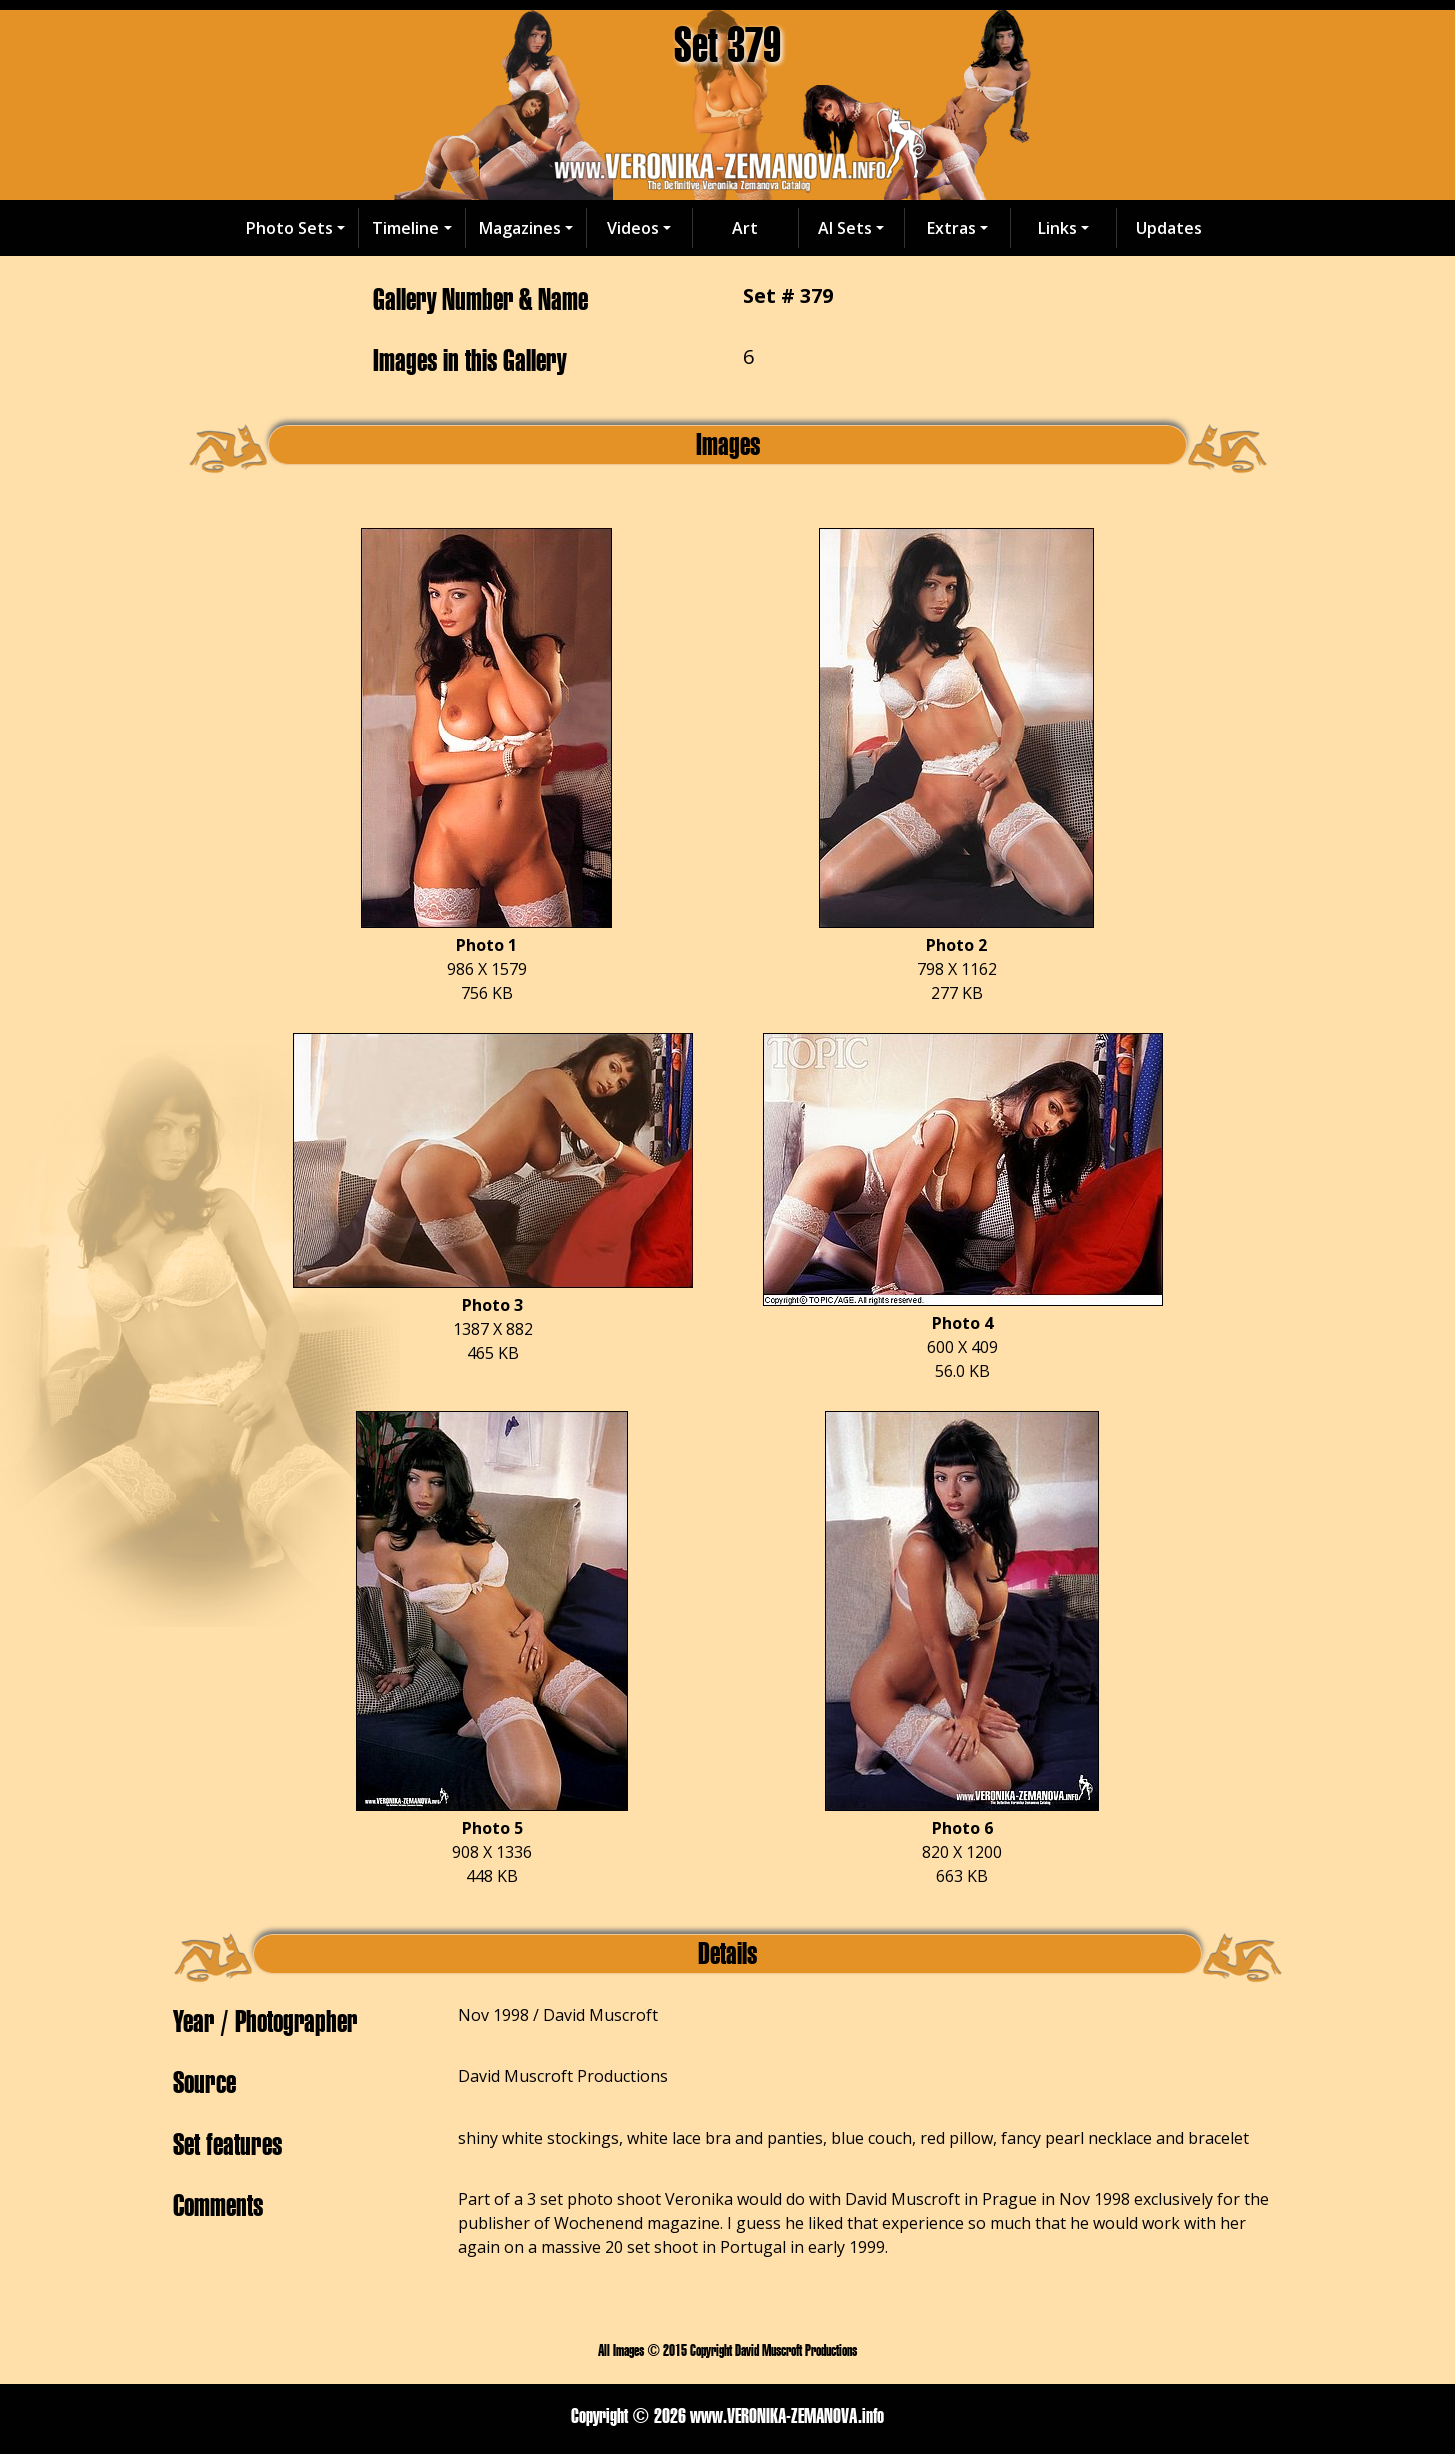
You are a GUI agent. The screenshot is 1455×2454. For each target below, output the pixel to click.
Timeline (405, 228)
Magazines (520, 228)
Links (1057, 228)
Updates (1169, 228)
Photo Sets (289, 228)
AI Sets (845, 228)
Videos (633, 228)
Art (745, 228)
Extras (951, 228)
